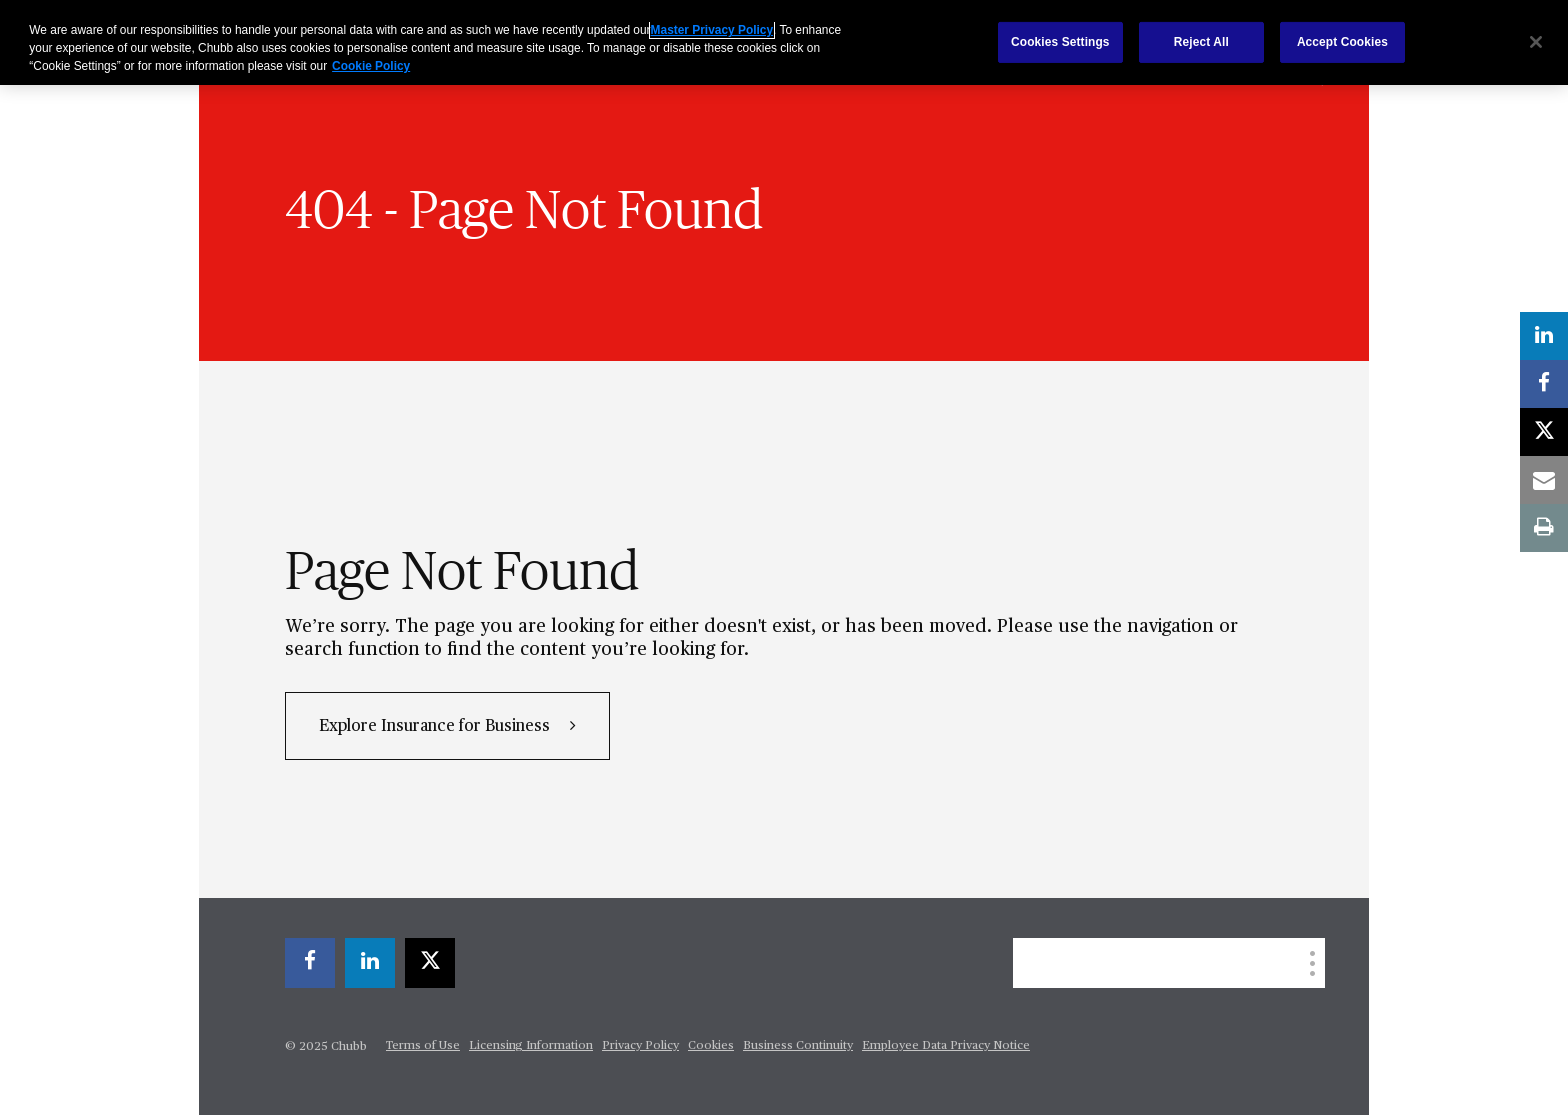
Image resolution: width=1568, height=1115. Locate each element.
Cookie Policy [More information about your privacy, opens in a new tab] (371, 66)
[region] (784, 42)
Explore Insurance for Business (436, 727)
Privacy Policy (640, 1046)
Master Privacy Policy (712, 30)
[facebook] (310, 963)
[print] (1544, 528)
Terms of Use (423, 1046)
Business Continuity (798, 1046)
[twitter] (430, 963)
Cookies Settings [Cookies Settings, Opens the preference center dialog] (1060, 42)
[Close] (1536, 42)
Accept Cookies (1342, 42)
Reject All (1201, 42)
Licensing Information (531, 1046)
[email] (1544, 480)
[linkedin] (370, 963)
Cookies (711, 1046)
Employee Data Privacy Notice (946, 1046)
